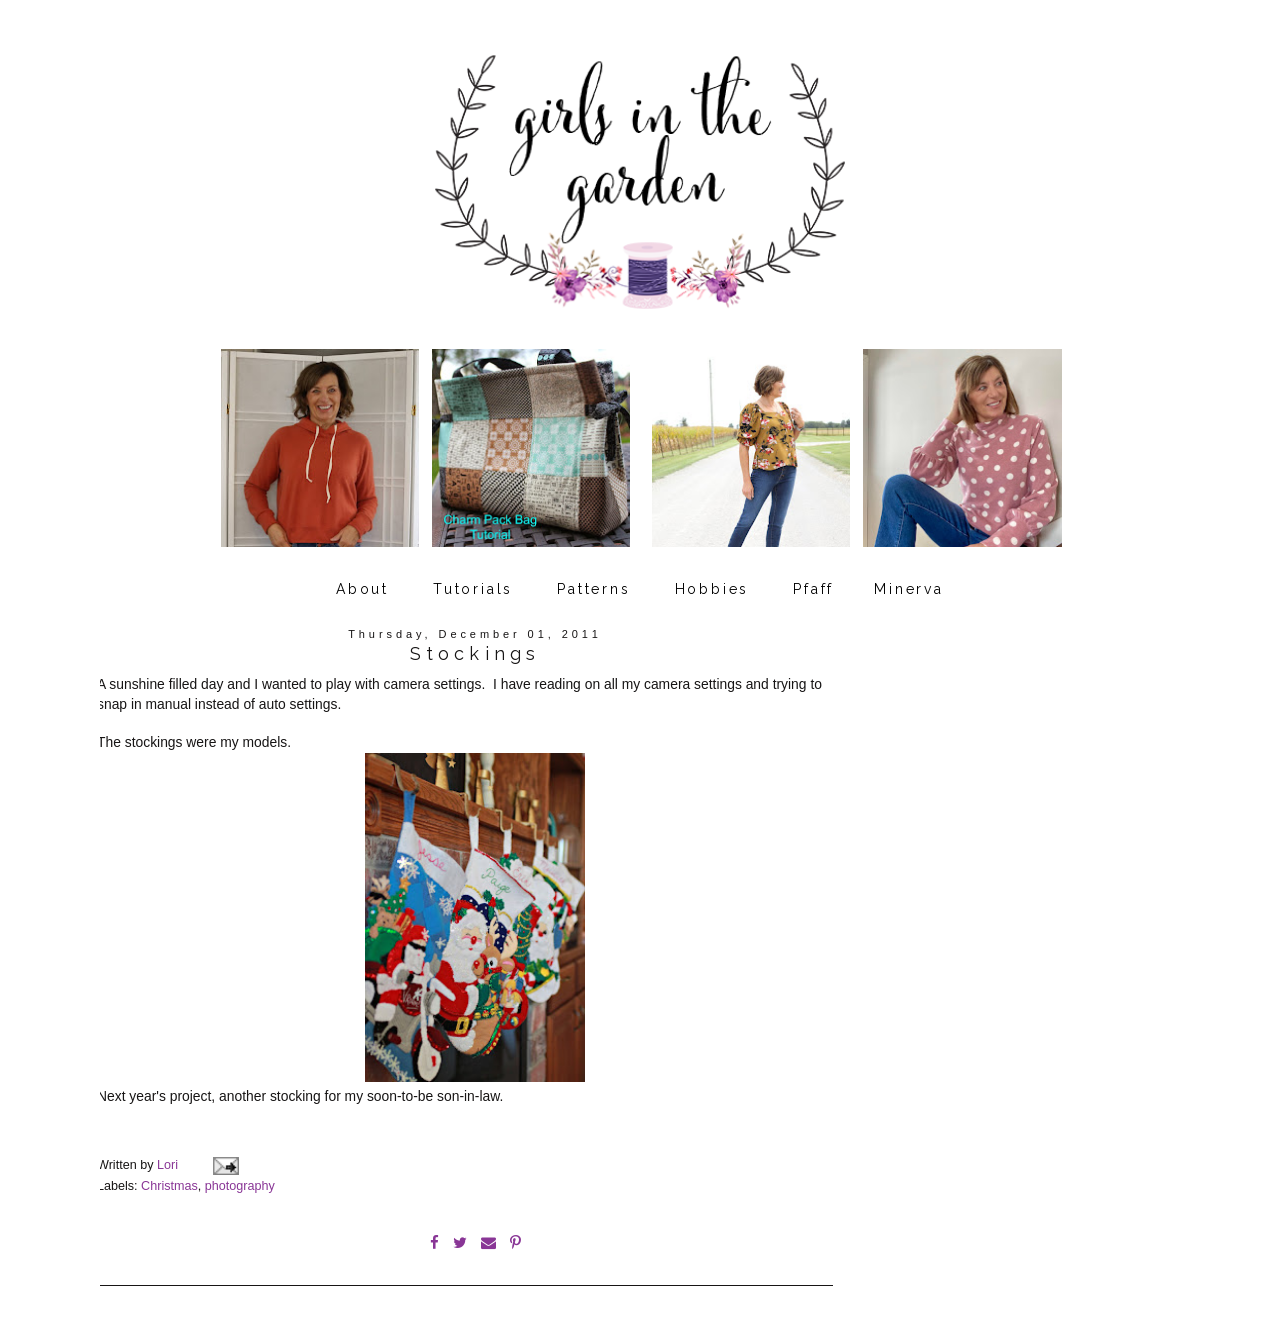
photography (240, 1170)
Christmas (169, 1170)
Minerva (909, 583)
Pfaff (813, 583)
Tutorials (473, 583)
